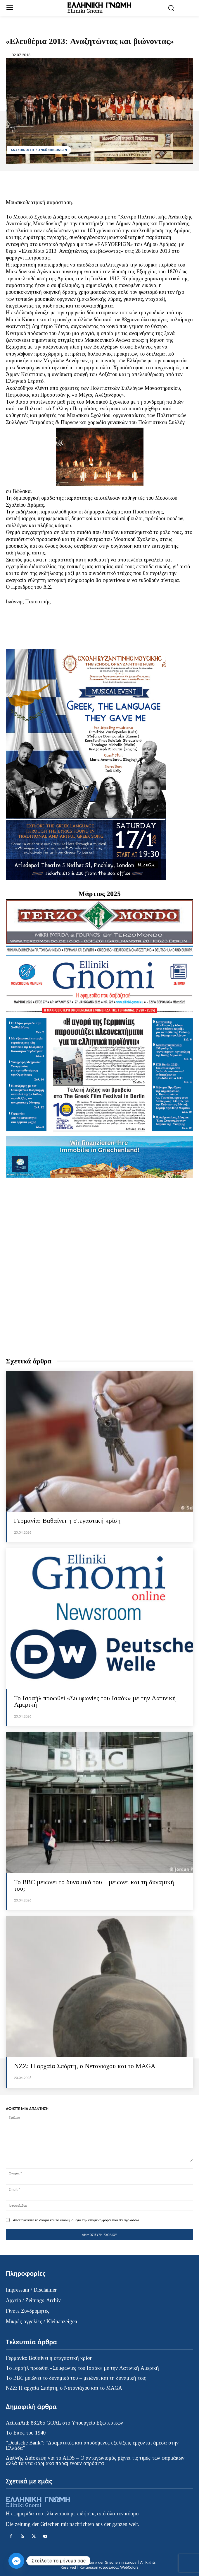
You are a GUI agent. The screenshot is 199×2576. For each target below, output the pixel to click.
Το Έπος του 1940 (26, 2433)
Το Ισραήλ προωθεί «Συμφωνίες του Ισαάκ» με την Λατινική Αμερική (95, 1701)
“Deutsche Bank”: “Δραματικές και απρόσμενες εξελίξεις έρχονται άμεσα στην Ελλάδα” (92, 2445)
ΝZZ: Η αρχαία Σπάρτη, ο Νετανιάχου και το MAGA (84, 2066)
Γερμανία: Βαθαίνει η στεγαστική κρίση (67, 1520)
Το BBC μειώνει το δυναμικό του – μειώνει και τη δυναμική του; (94, 1885)
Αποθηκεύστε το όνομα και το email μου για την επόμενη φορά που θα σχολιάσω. (76, 2220)
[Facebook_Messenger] (16, 2561)
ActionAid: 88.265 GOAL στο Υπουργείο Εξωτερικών (64, 2423)
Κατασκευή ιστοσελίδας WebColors (109, 2567)
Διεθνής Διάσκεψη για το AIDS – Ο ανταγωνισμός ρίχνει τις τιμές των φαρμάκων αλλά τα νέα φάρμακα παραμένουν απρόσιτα (95, 2460)
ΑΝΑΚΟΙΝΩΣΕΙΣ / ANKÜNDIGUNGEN (39, 150)
